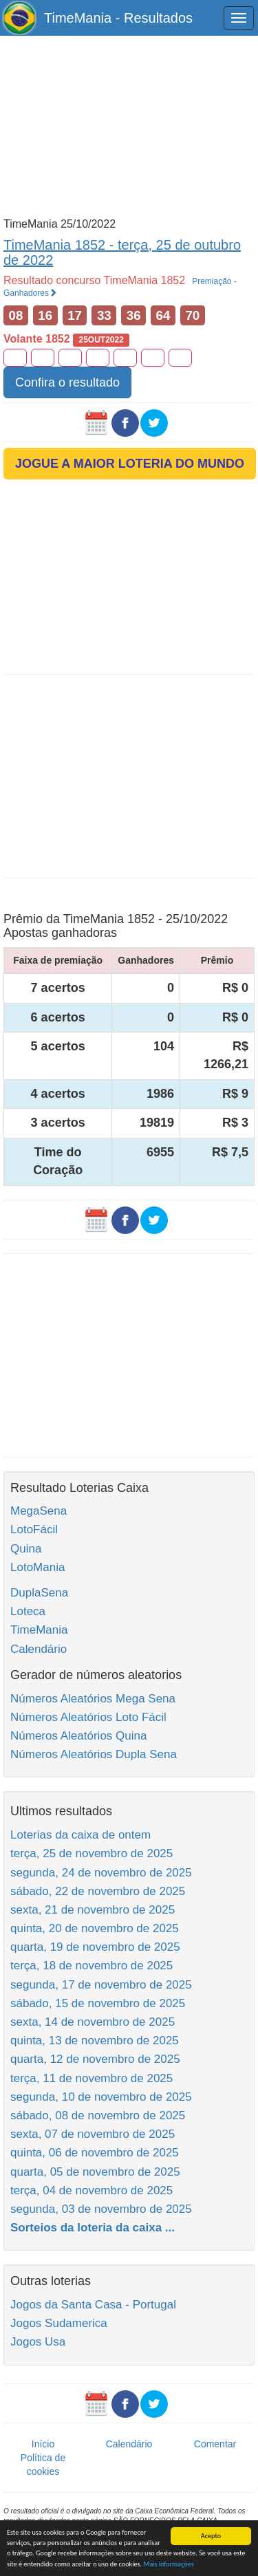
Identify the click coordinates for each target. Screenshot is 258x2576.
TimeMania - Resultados (118, 17)
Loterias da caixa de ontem (80, 1834)
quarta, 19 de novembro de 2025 (95, 1946)
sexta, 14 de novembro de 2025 (92, 2021)
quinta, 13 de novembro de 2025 (94, 2040)
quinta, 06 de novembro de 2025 (94, 2152)
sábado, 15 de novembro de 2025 (97, 2003)
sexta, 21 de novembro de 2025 (92, 1909)
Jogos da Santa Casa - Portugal (93, 2304)
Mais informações (168, 2563)
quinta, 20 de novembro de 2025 (94, 1928)
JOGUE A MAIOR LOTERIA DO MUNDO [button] (129, 463)
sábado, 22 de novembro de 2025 (97, 1891)
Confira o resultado (67, 382)
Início (43, 2443)
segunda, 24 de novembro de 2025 (101, 1872)
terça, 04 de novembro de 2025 (91, 2190)
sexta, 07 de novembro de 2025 (92, 2134)
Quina (25, 1548)
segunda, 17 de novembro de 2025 (101, 1984)
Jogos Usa (37, 2341)
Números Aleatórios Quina (78, 1735)
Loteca (27, 1611)
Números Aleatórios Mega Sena (92, 1698)
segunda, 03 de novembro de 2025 (101, 2209)
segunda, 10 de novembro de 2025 (101, 2096)
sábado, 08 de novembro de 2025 (97, 2115)
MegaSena (38, 1510)
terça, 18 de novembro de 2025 (91, 1965)
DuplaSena (39, 1592)
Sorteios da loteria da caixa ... (92, 2227)
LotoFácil (34, 1529)
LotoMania (37, 1567)
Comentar (215, 2443)
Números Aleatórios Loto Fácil (88, 1717)
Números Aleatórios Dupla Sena (93, 1754)
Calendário (38, 1649)
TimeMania (38, 1629)
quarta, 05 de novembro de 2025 (95, 2171)
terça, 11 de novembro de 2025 (91, 2078)
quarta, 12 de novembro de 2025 (95, 2059)
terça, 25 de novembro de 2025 (91, 1853)
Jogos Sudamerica (58, 2323)
